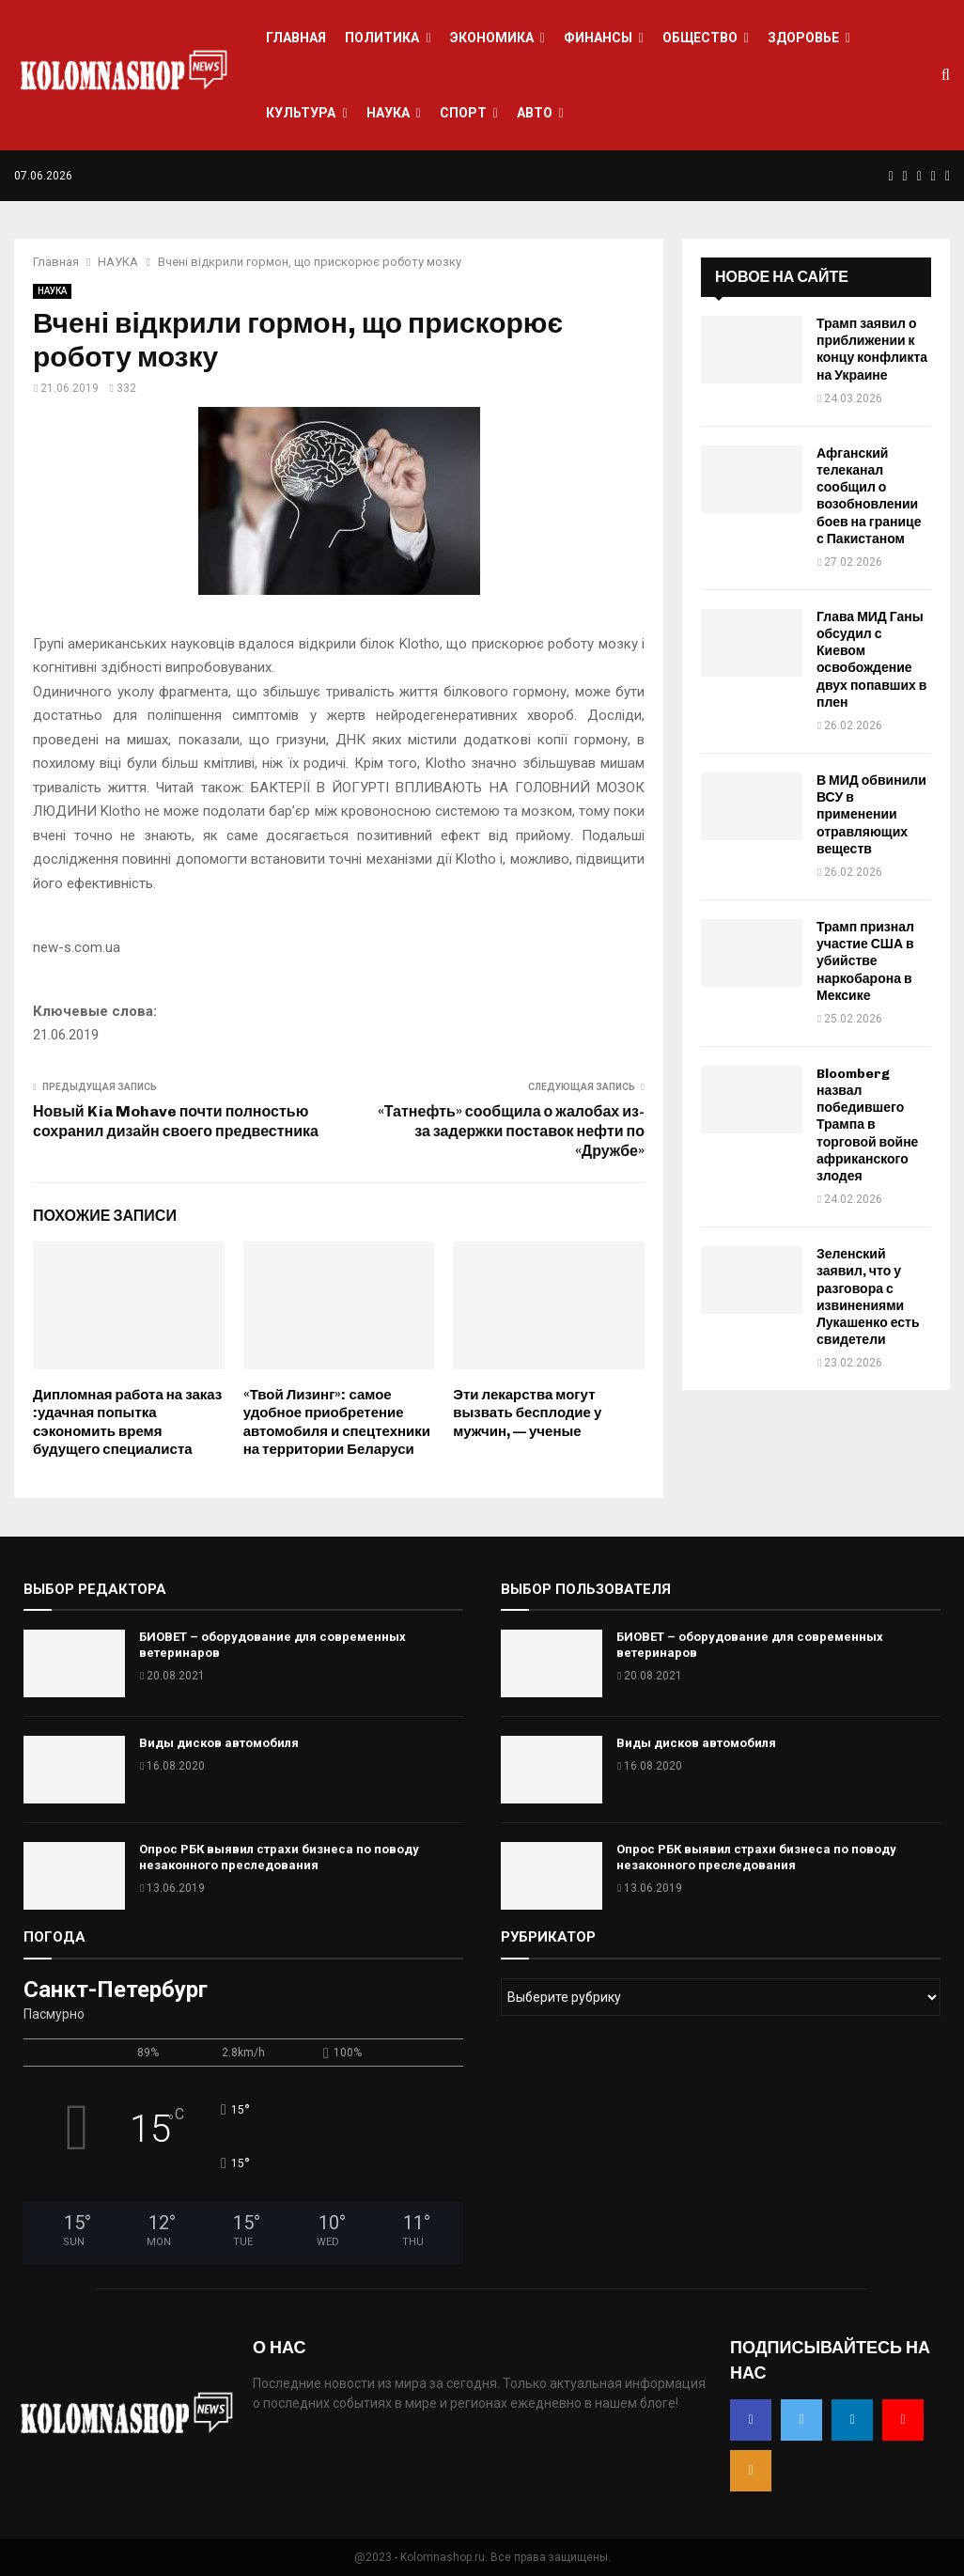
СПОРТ (463, 112)
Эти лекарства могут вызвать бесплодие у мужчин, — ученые (527, 1413)
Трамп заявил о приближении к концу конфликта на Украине (871, 349)
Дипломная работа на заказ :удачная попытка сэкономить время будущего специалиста (127, 1422)
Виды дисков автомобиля (219, 1743)
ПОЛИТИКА (382, 37)
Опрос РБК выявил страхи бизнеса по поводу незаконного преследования (279, 1857)
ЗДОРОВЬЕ (803, 37)
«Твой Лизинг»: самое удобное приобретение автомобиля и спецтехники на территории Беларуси (336, 1422)
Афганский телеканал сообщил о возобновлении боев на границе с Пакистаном (868, 496)
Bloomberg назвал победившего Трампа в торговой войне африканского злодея (867, 1125)
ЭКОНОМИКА (492, 37)
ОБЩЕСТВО (700, 37)
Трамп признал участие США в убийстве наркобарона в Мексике (865, 961)
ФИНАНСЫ (598, 37)
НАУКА (388, 112)
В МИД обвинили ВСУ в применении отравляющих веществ (871, 815)
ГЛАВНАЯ (296, 37)
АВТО (534, 112)
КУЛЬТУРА (300, 112)
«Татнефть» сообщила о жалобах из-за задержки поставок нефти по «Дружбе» (511, 1131)
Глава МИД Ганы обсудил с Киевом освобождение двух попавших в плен (871, 659)
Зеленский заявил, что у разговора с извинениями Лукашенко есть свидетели (868, 1297)
